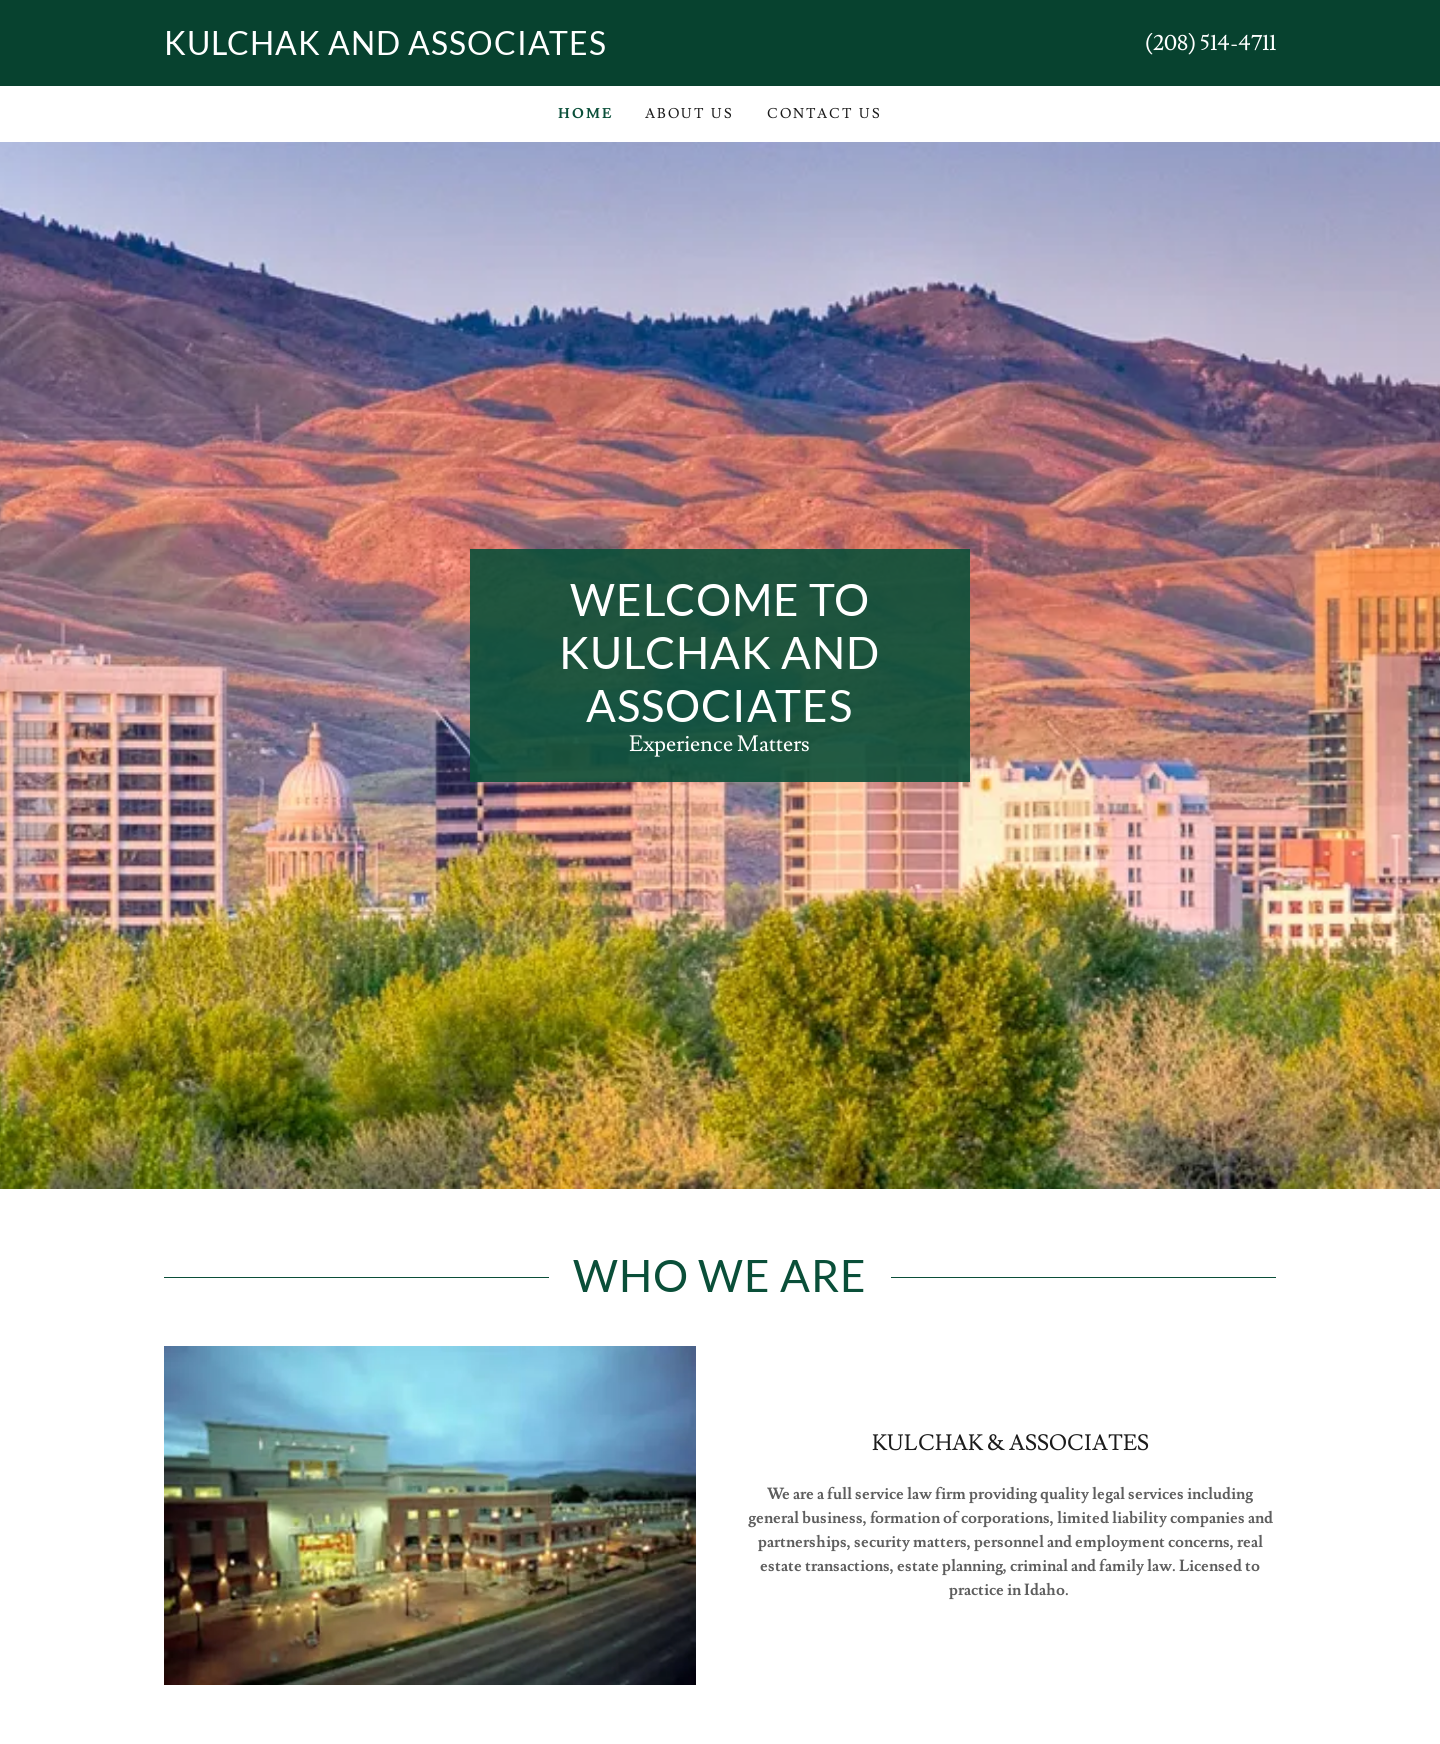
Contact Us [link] (824, 114)
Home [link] (585, 114)
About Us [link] (689, 114)
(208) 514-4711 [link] (1210, 43)
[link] (442, 50)
